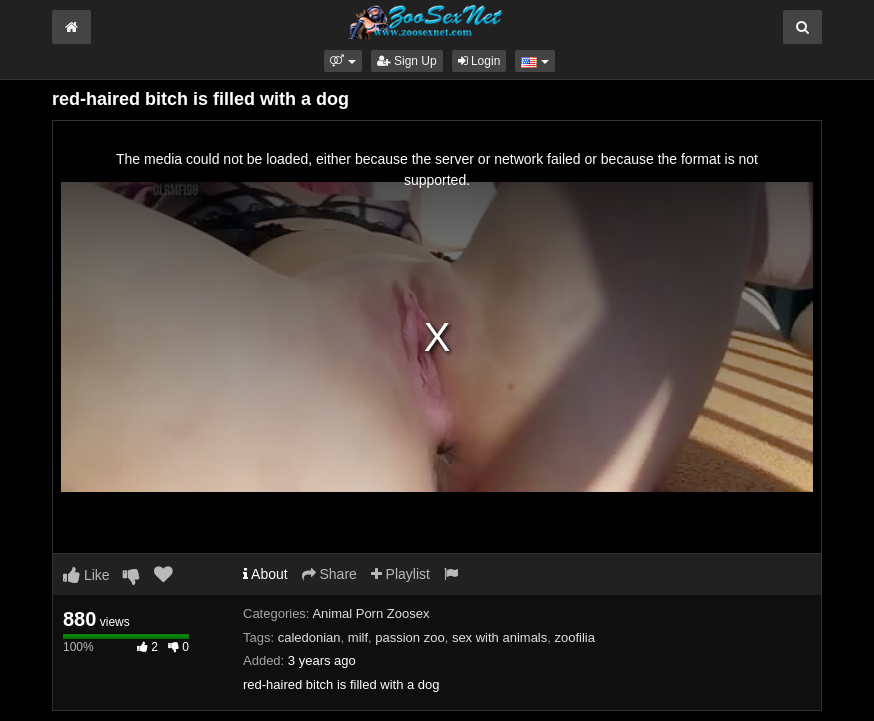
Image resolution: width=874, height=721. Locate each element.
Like (86, 575)
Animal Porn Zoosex (370, 613)
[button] (342, 61)
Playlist (400, 574)
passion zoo (409, 637)
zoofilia (575, 637)
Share (329, 574)
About (265, 574)
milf (358, 637)
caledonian (309, 637)
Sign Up (407, 61)
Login (479, 61)
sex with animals (499, 637)
